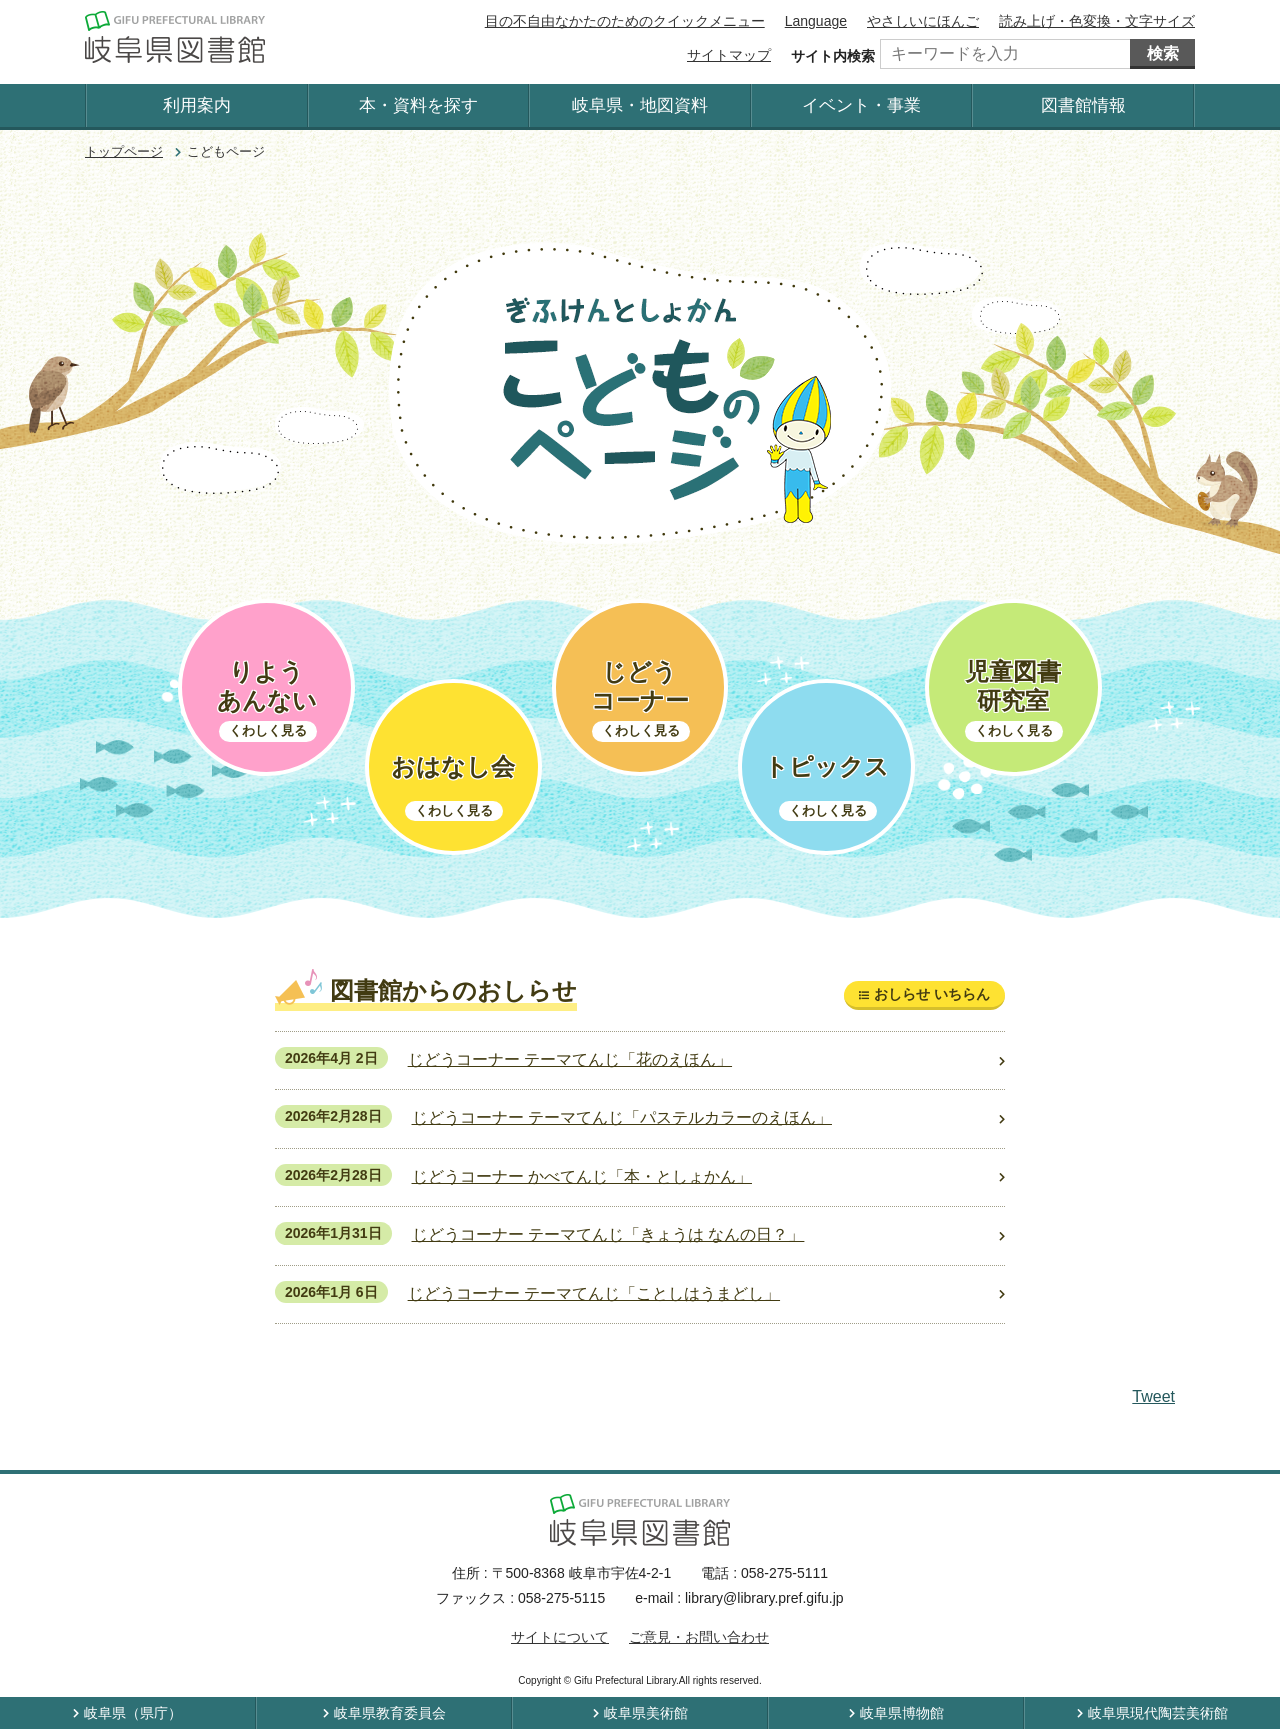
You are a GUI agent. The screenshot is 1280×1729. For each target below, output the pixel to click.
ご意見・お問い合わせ (699, 1637)
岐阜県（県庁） (133, 1713)
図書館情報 (1083, 105)
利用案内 (197, 105)
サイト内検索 (833, 56)
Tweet (1153, 1396)
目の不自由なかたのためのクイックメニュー (625, 21)
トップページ (124, 151)
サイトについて (560, 1637)
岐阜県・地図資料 (640, 105)
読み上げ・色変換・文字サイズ (1097, 21)
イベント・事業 (861, 105)
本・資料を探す (418, 105)
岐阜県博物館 (902, 1713)
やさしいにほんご (923, 21)
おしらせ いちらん (932, 994)
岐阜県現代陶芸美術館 (1158, 1713)
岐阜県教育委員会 (390, 1713)
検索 (1163, 53)
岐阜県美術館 (646, 1713)
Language (816, 21)
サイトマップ (729, 55)
